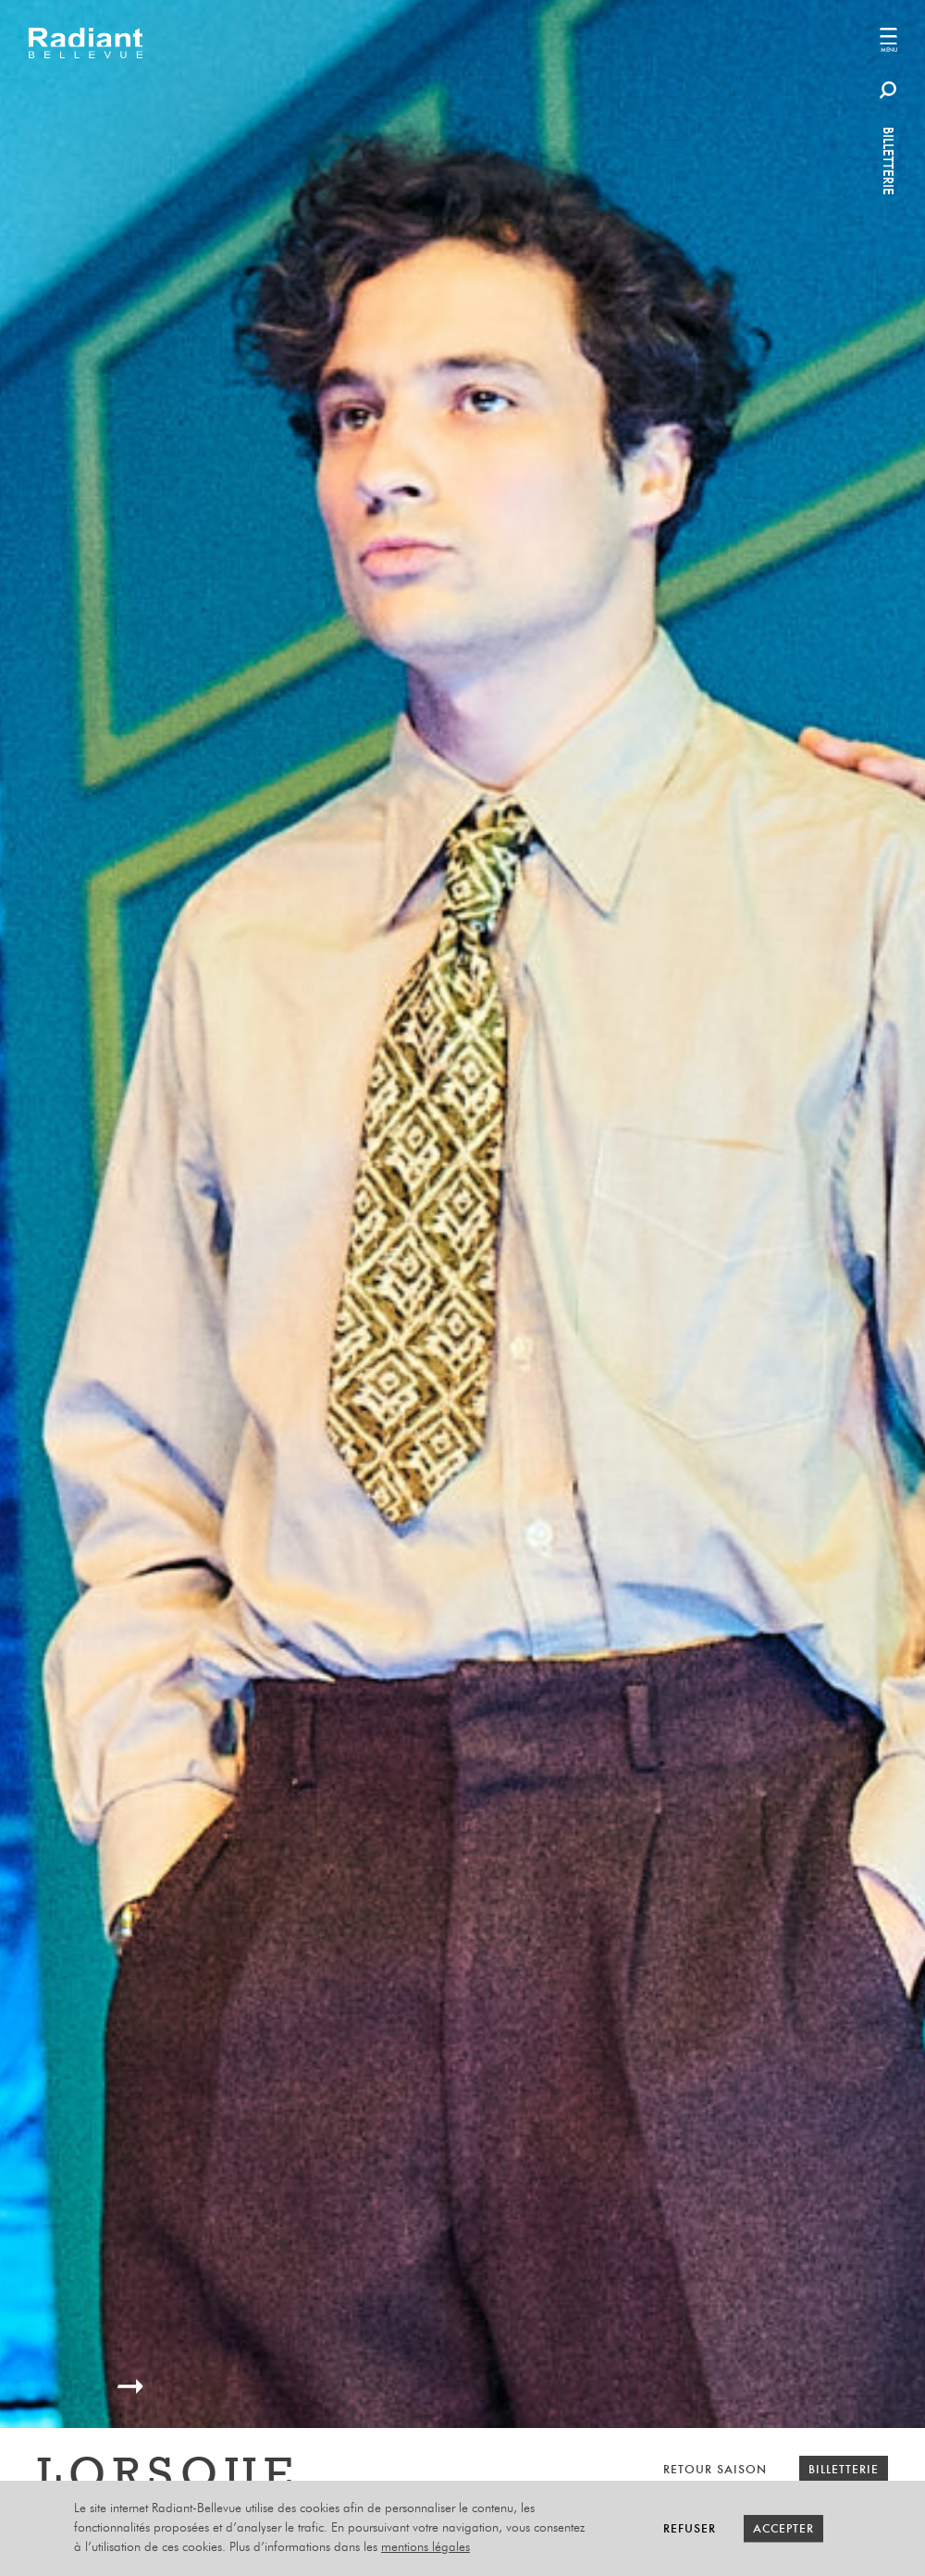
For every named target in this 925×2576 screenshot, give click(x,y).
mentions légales (425, 2547)
